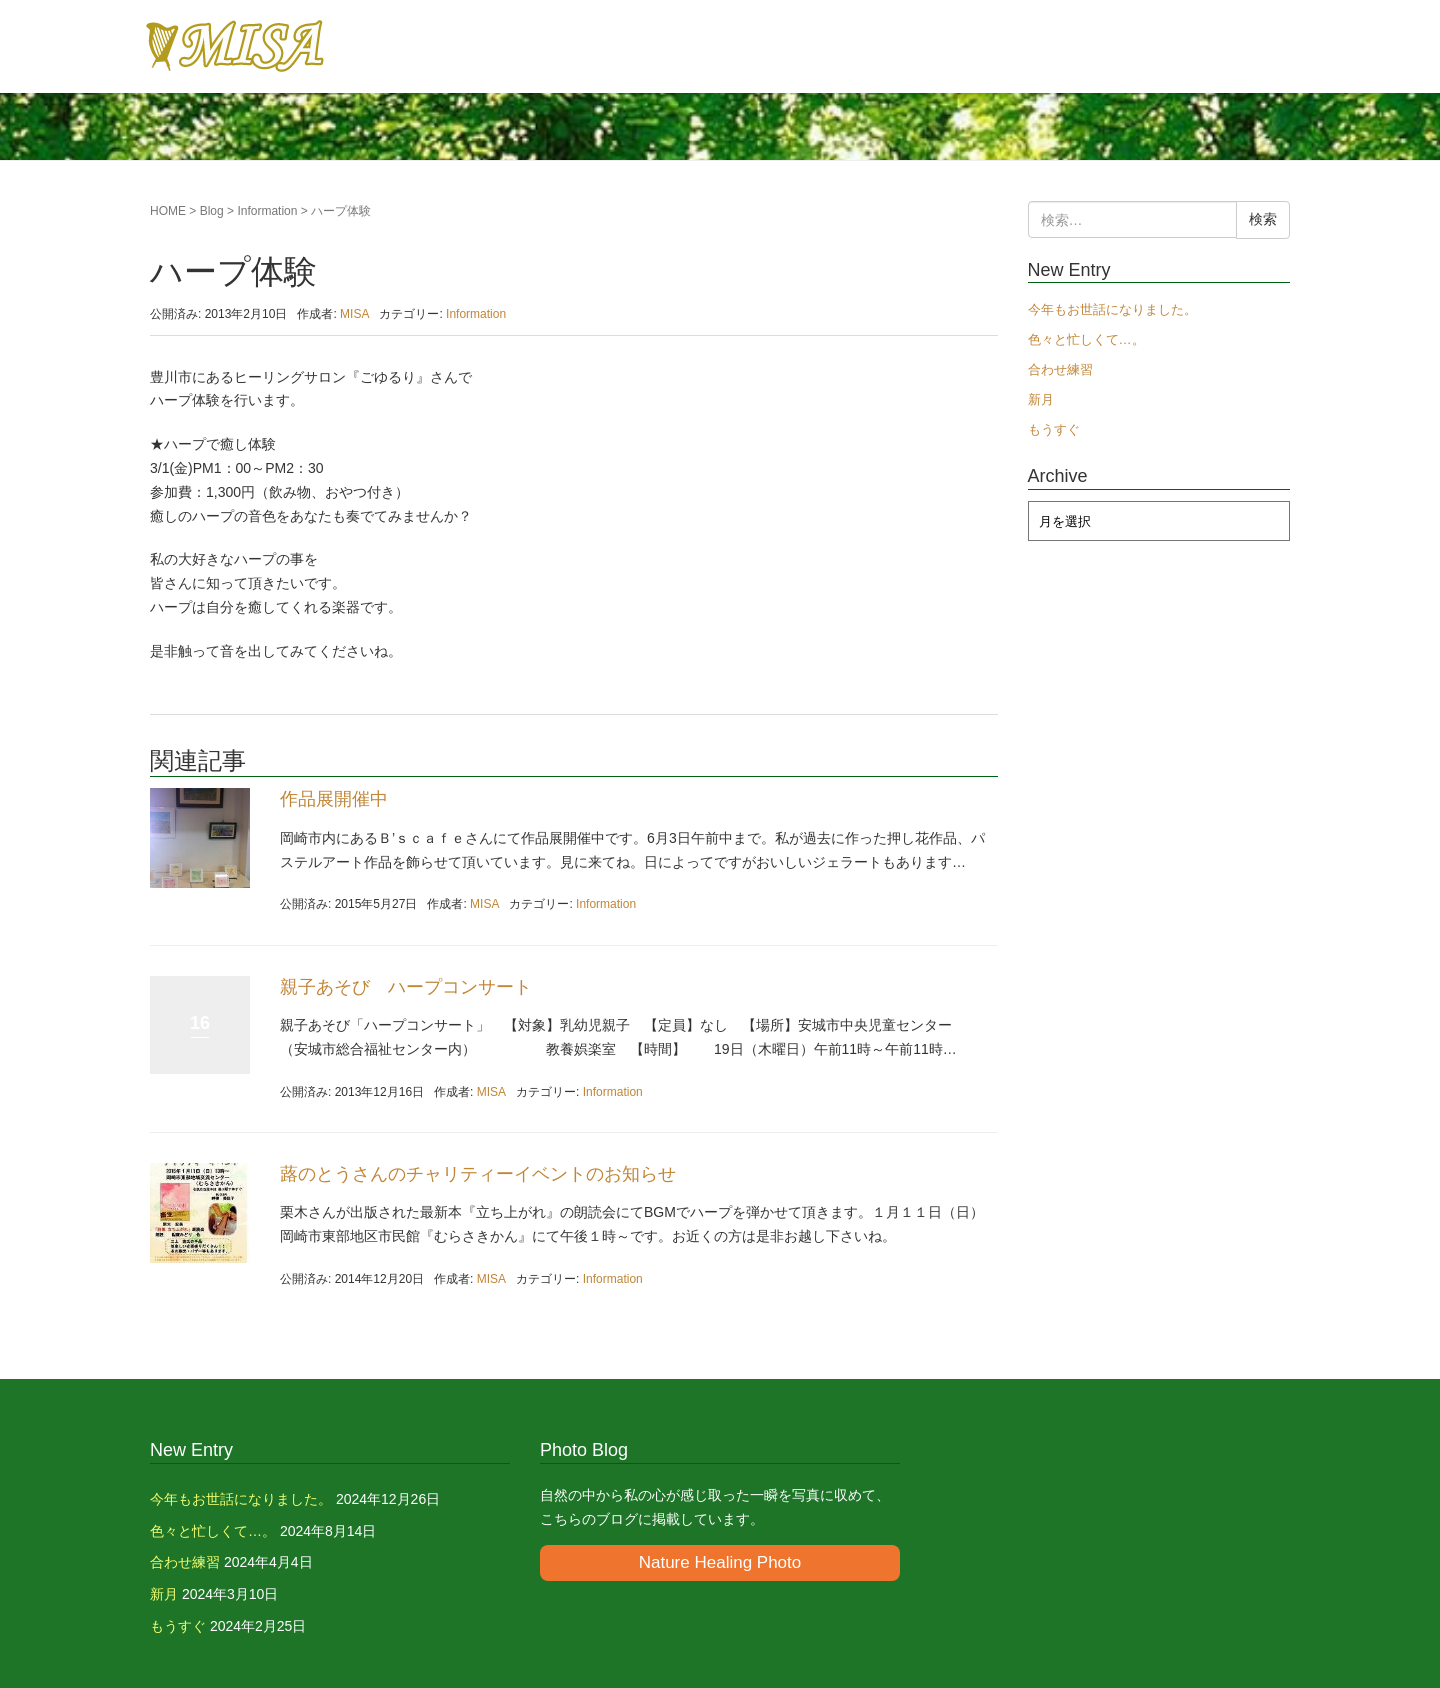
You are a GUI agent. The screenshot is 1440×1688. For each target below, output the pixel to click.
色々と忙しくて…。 (1086, 339)
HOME (168, 211)
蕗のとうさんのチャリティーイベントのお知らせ (478, 1174)
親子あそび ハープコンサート (406, 987)
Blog (212, 211)
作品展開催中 (334, 799)
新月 (1041, 399)
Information (267, 211)
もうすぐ (1054, 429)
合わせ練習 (1060, 369)
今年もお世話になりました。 (1112, 309)
